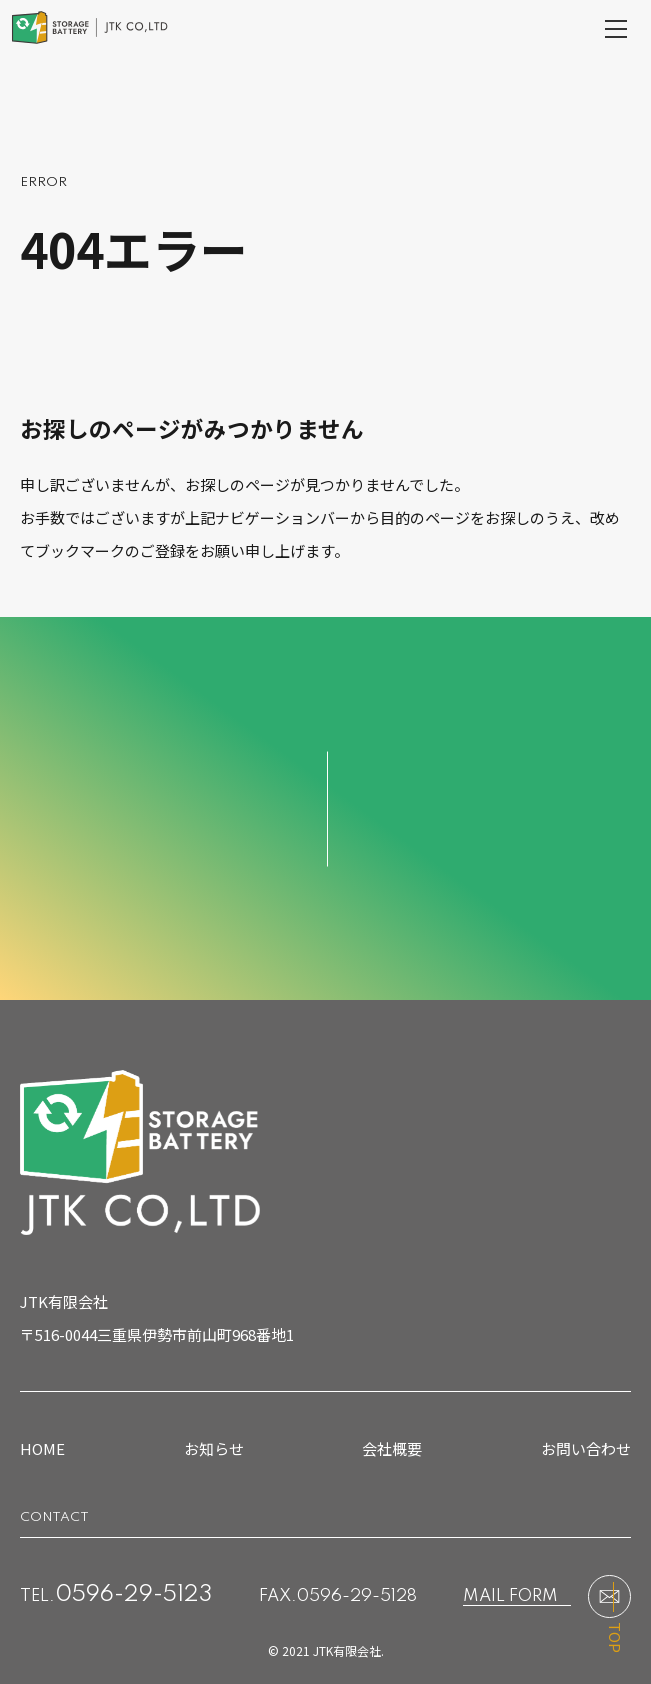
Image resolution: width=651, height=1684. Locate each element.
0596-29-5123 (133, 1595)
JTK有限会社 (347, 1650)
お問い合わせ (586, 1448)
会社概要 (392, 1448)
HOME (42, 1448)
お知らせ (214, 1448)
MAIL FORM (510, 1596)
